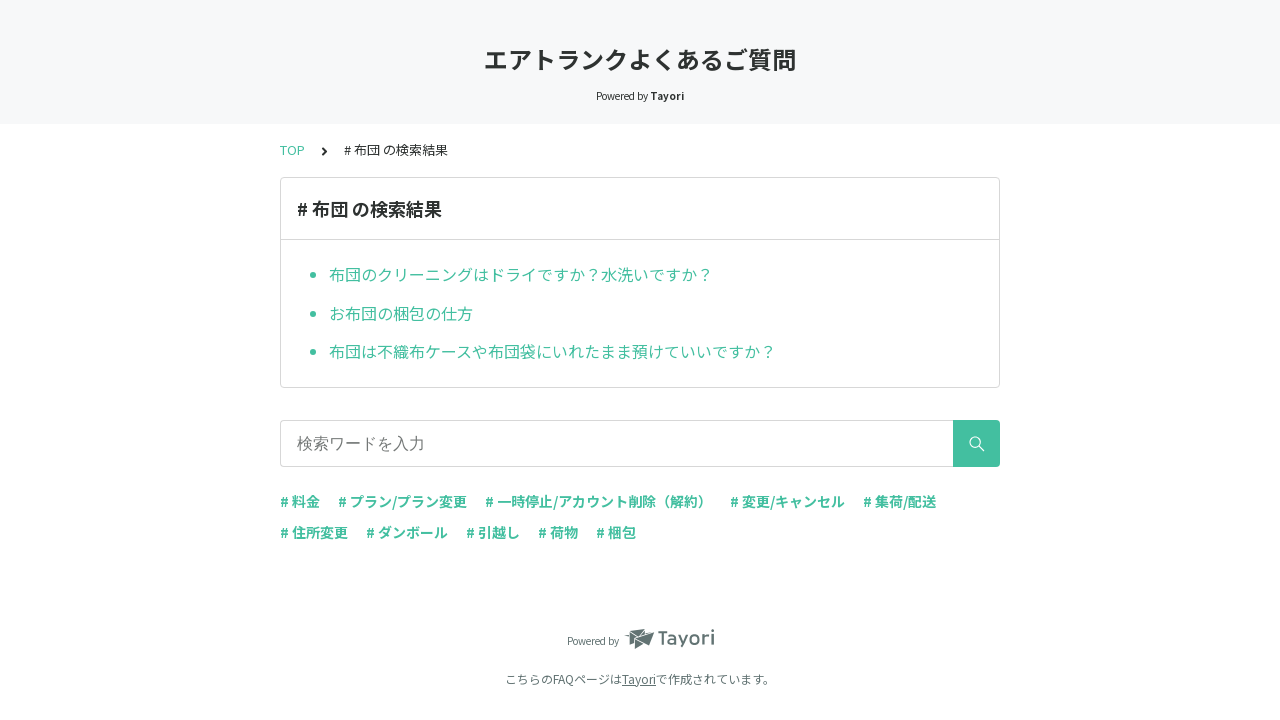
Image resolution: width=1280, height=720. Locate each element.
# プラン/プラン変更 (402, 501)
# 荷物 (558, 532)
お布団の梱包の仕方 (401, 313)
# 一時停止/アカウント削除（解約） (598, 501)
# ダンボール (407, 532)
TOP (292, 149)
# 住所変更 (314, 532)
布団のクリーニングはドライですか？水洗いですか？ (521, 274)
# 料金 (300, 501)
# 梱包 (616, 532)
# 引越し (493, 532)
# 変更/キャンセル (787, 501)
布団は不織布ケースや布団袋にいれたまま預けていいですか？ (552, 351)
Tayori (639, 678)
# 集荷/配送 (899, 501)
